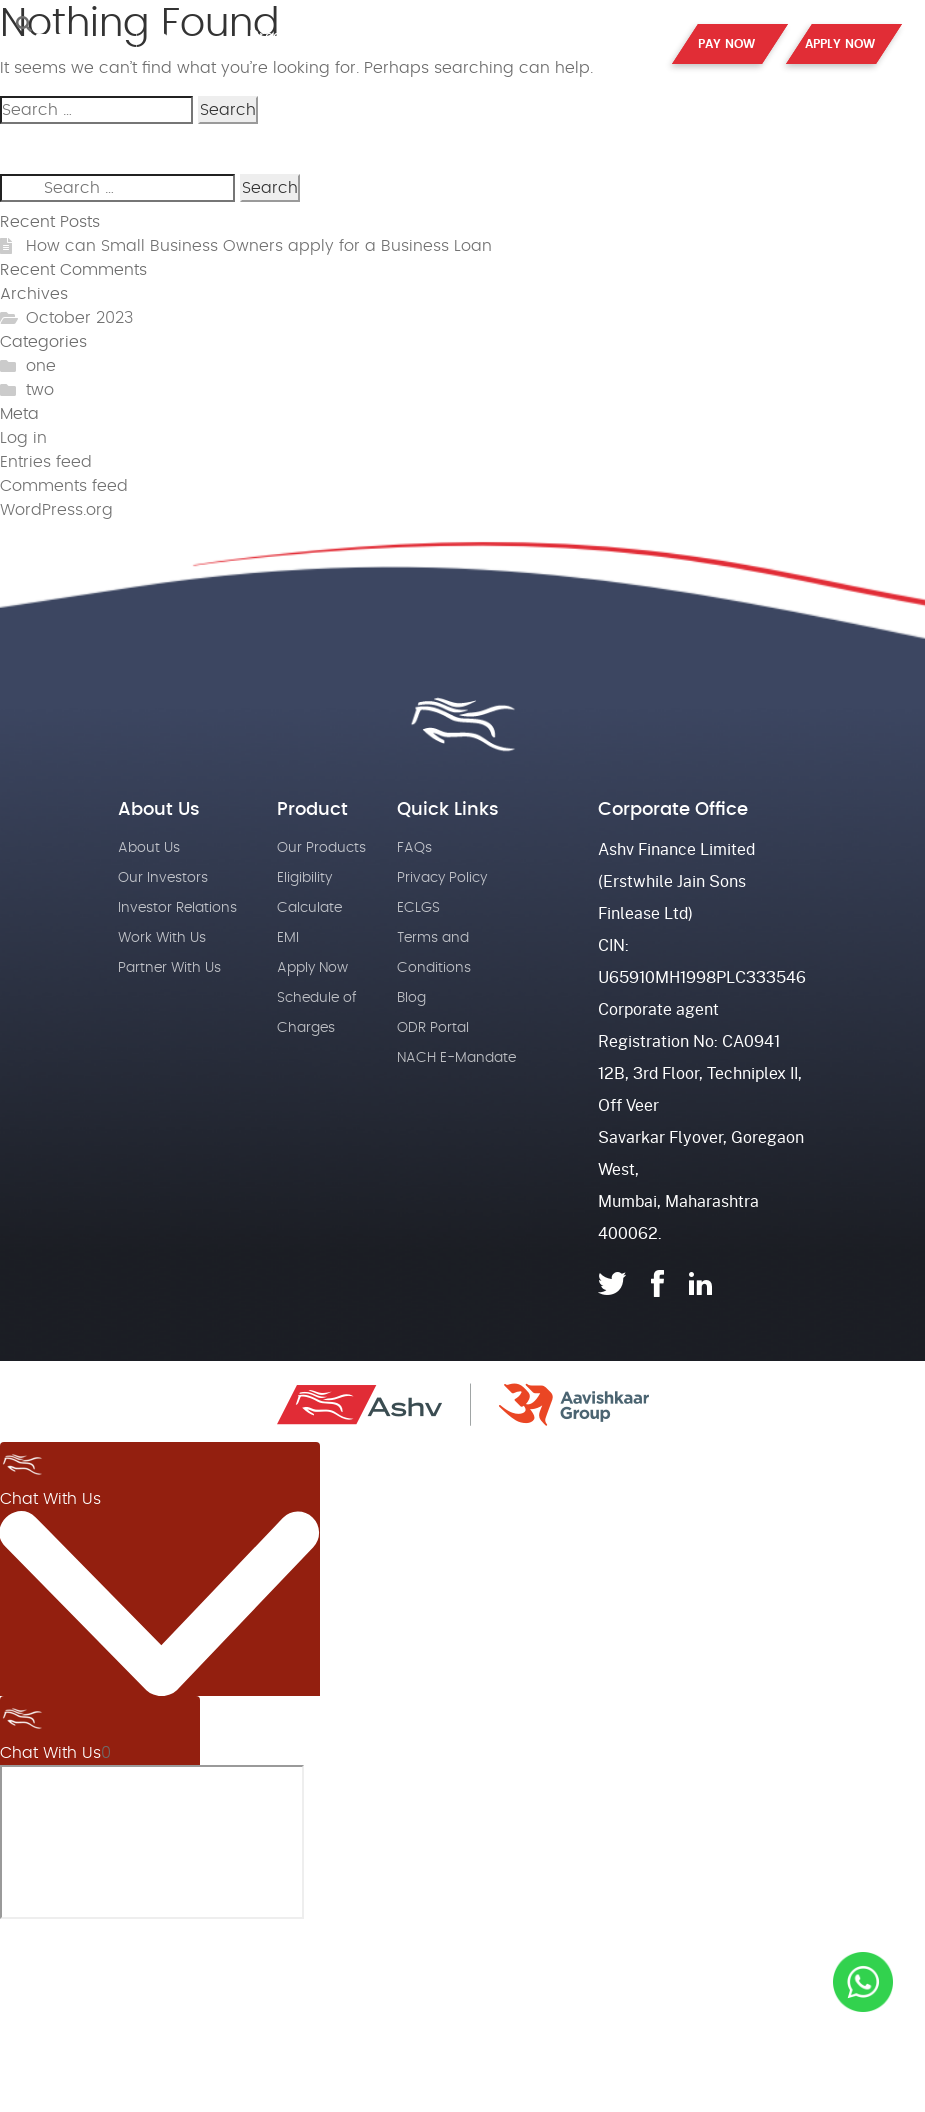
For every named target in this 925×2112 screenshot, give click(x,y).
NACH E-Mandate (456, 1058)
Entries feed (46, 462)
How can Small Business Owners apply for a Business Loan (259, 246)
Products (283, 35)
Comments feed (64, 486)
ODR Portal (433, 1028)
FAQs (414, 848)
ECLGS (418, 908)
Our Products (321, 848)
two (40, 390)
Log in (23, 438)
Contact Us (628, 42)
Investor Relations (177, 908)
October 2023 (79, 318)
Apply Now (312, 968)
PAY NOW (726, 44)
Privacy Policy (442, 878)
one (41, 366)
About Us (384, 35)
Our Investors (163, 878)
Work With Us (162, 938)
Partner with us (512, 35)
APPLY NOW (840, 44)
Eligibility (304, 878)
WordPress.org (56, 510)
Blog (411, 998)
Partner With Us (169, 968)
